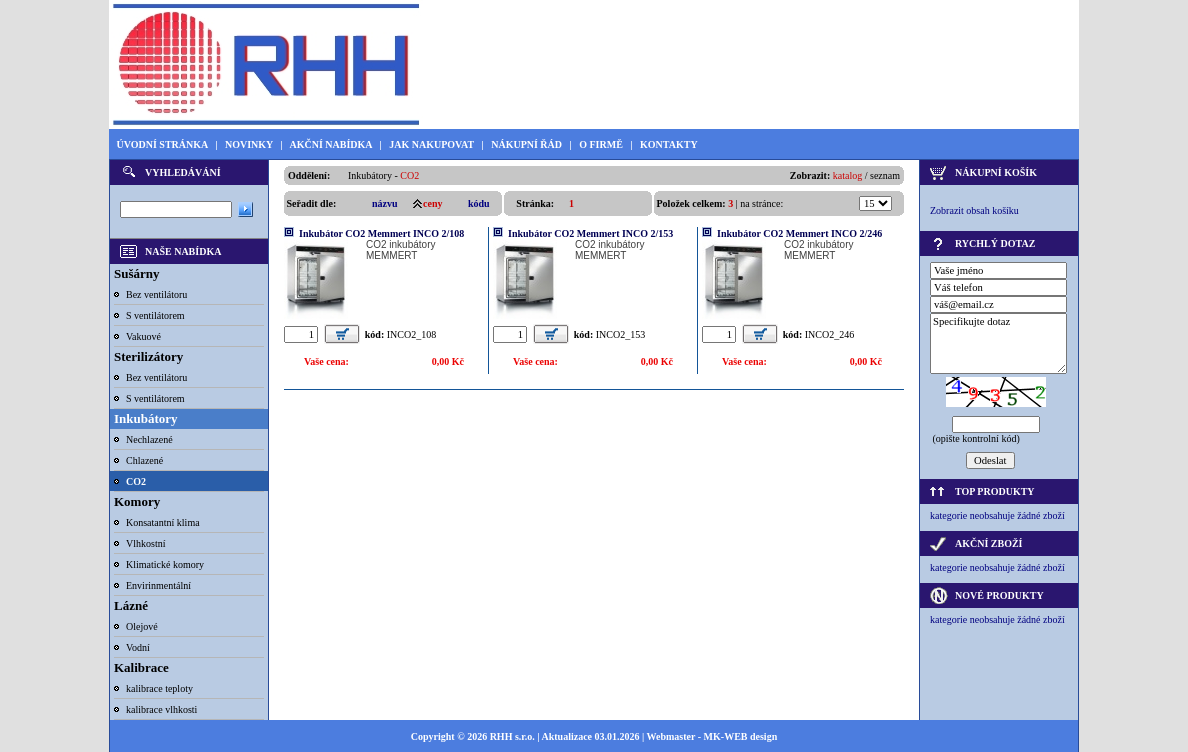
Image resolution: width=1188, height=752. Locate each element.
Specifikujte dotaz (998, 343)
